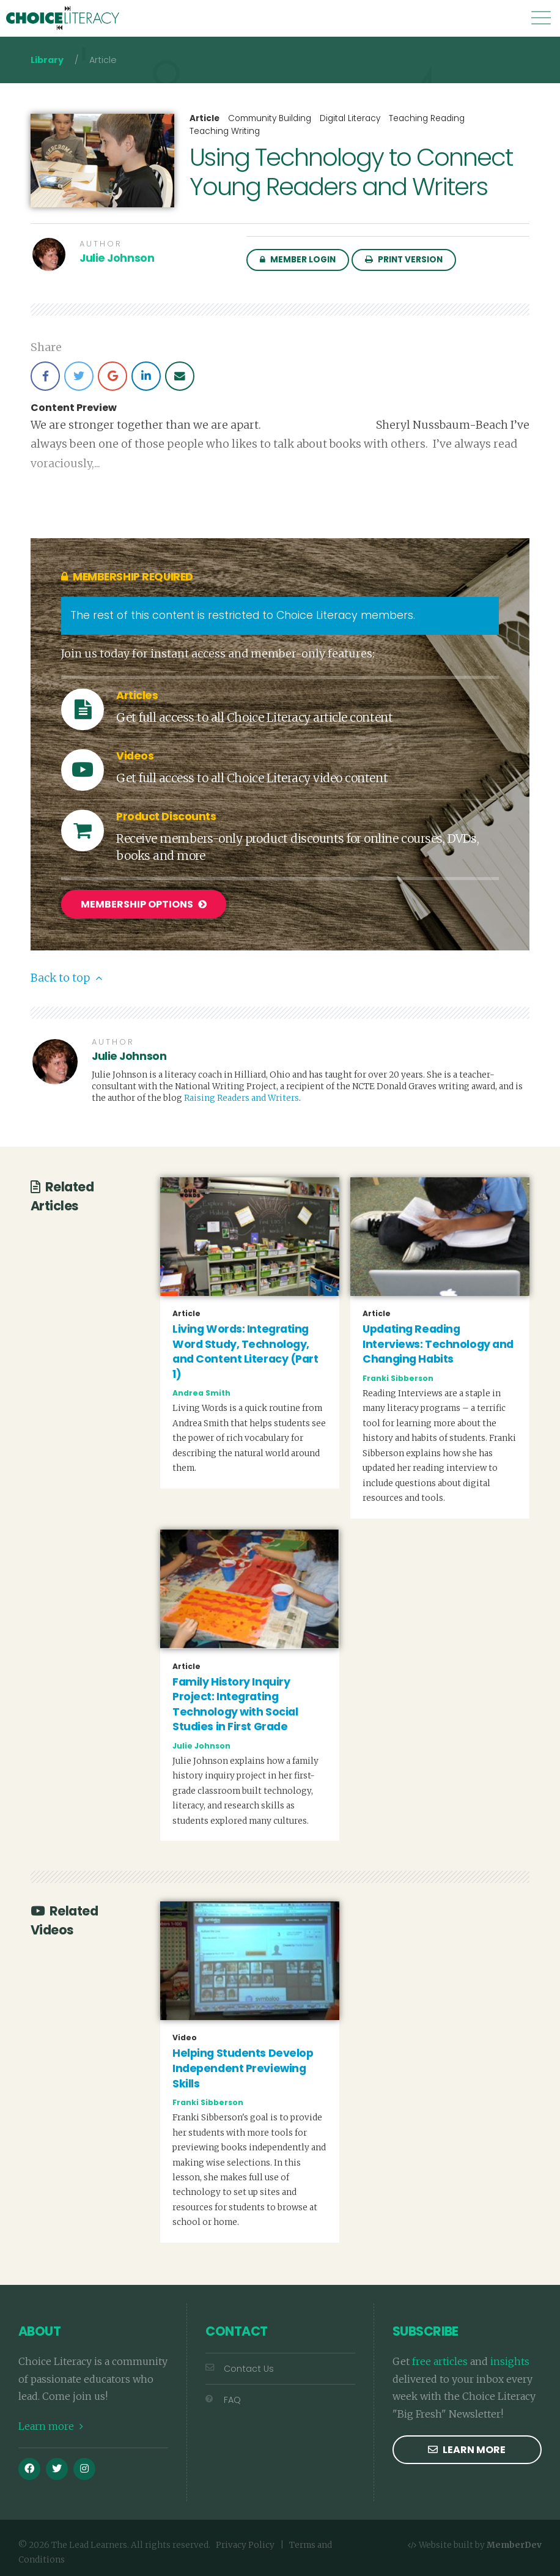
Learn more (50, 2425)
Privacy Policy (245, 2544)
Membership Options (144, 904)
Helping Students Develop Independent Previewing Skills (242, 2067)
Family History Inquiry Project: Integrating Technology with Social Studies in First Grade (235, 1703)
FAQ (223, 2399)
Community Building (269, 118)
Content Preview (74, 408)
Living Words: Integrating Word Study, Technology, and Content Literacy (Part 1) (245, 1350)
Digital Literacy (350, 118)
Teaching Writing (225, 131)
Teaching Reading (427, 118)
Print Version (404, 259)
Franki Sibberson (398, 1377)
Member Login (298, 259)
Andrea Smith (201, 1392)
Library (47, 60)
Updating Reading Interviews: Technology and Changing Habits (438, 1342)
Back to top (66, 976)
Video (184, 2037)
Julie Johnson (116, 258)
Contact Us (239, 2367)
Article (204, 119)
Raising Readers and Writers (241, 1097)
